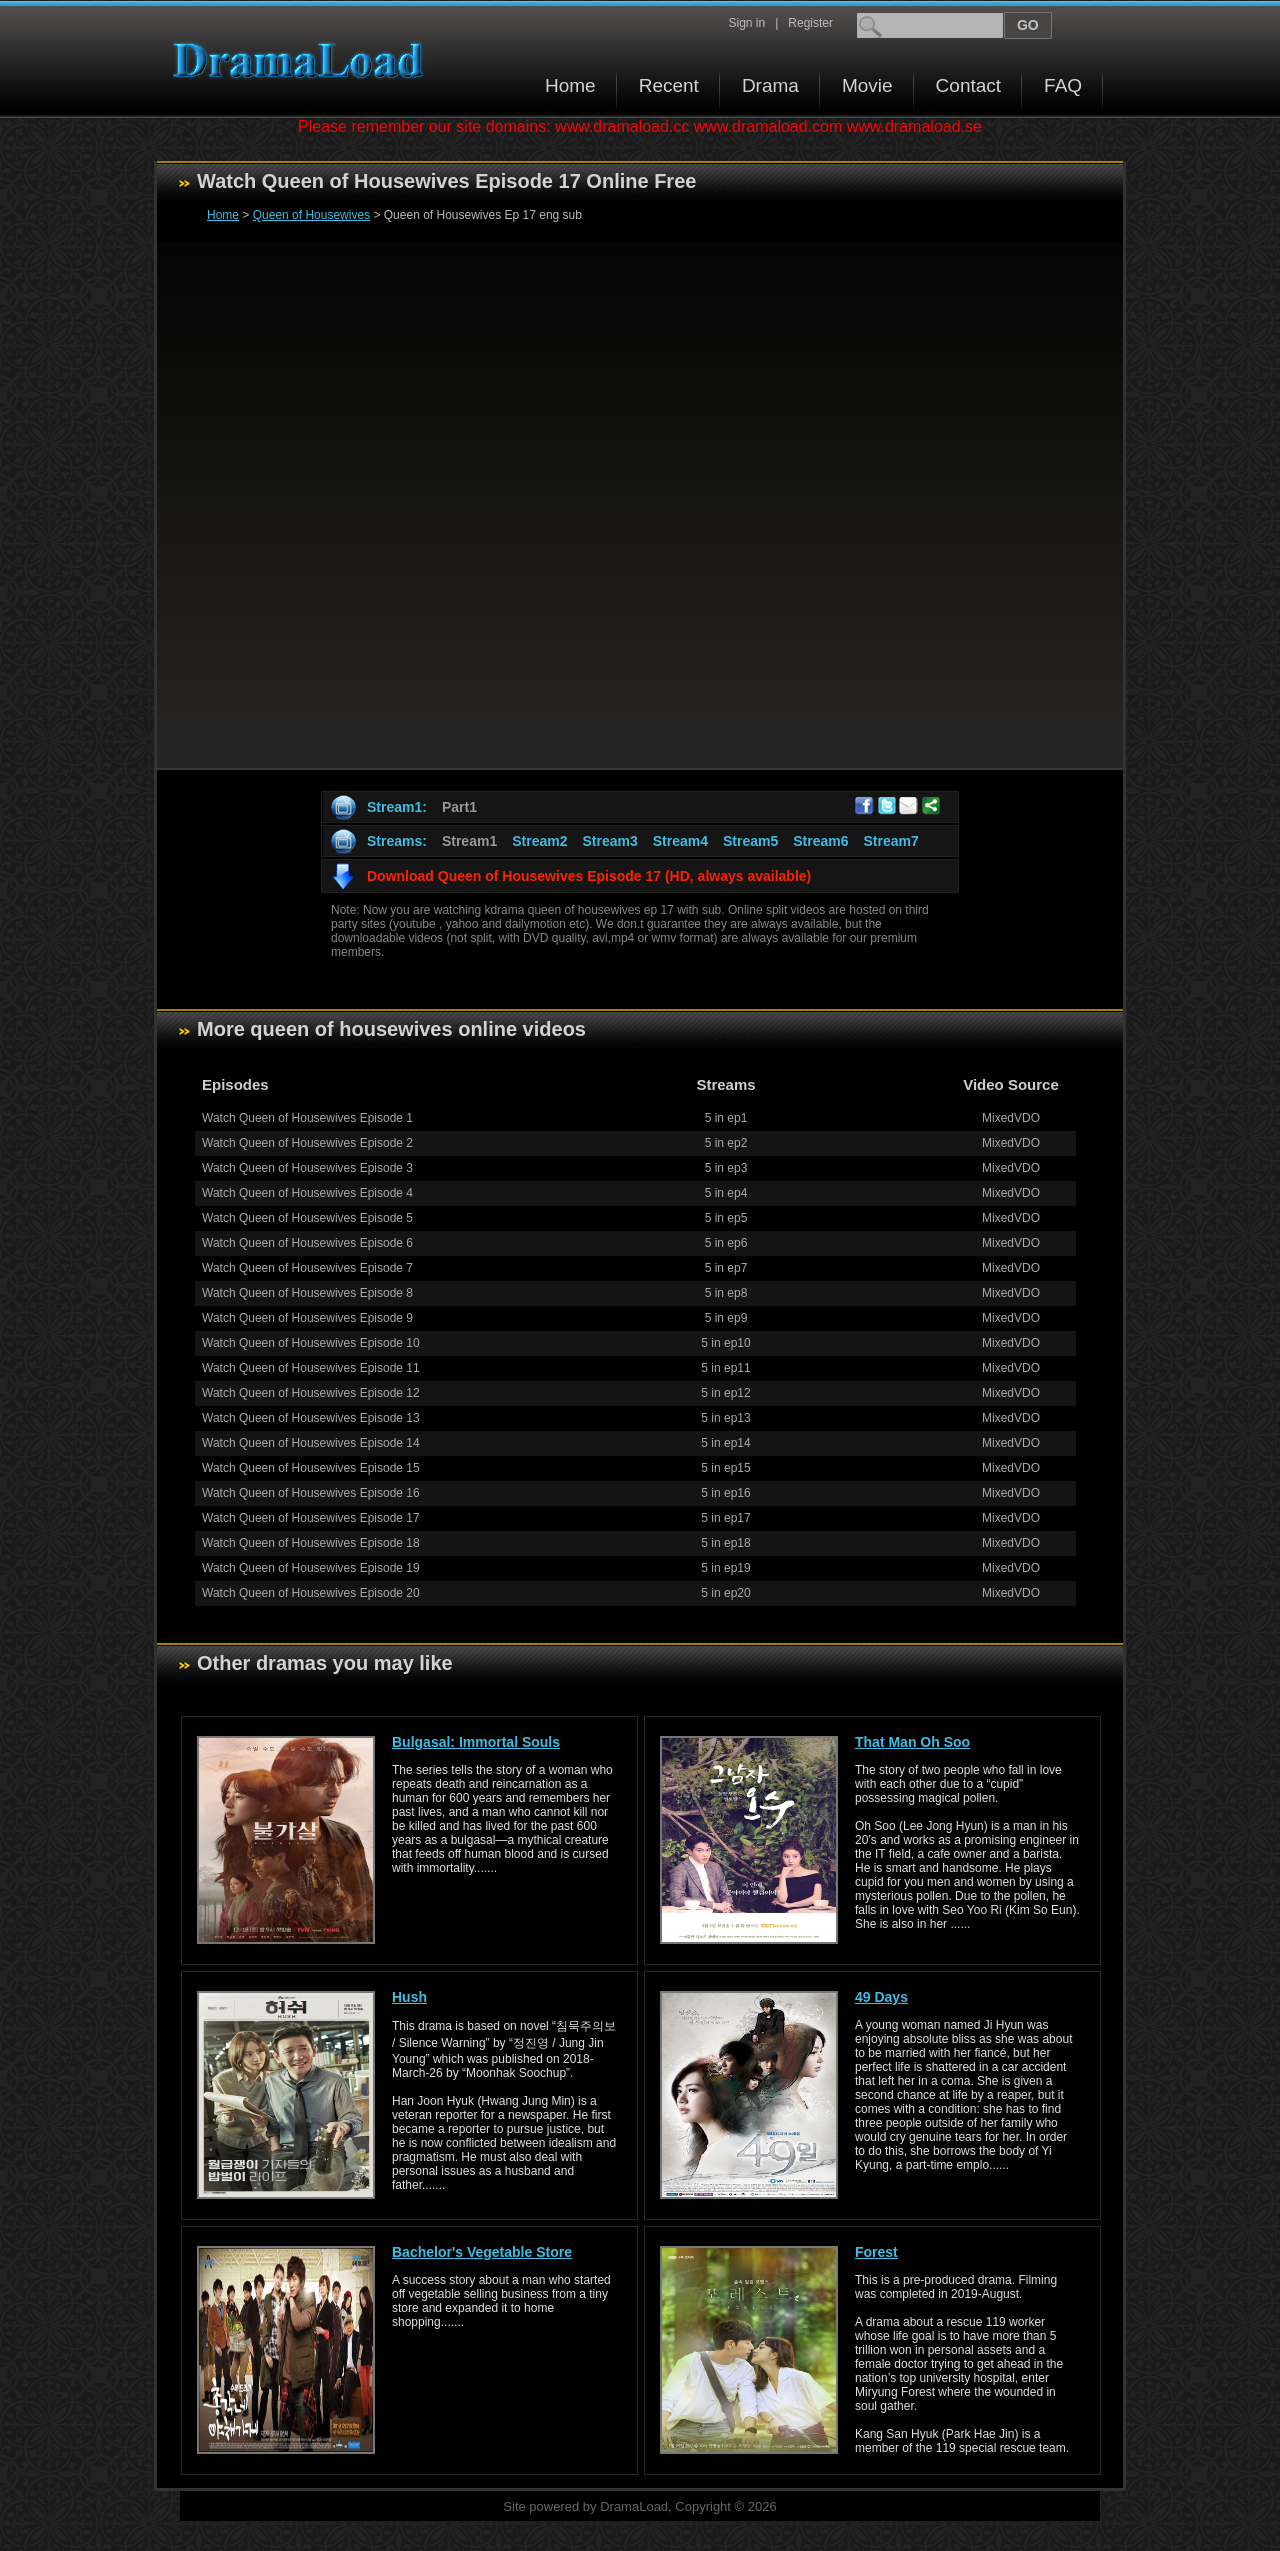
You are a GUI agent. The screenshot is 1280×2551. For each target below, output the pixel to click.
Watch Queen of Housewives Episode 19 (311, 1568)
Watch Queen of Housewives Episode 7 (307, 1268)
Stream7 (891, 841)
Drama (770, 85)
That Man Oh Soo (912, 1742)
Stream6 (820, 841)
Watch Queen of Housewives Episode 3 (307, 1168)
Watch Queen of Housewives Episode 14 (311, 1443)
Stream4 (680, 841)
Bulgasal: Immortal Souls (476, 1742)
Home (570, 85)
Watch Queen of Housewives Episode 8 (307, 1293)
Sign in (746, 23)
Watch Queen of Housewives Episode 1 (307, 1118)
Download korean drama (303, 60)
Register (810, 23)
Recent (669, 85)
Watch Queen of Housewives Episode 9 (307, 1318)
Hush (409, 1997)
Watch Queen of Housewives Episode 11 (311, 1368)
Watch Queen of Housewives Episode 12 (311, 1393)
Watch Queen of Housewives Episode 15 (311, 1468)
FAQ (1063, 85)
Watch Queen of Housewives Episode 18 (311, 1543)
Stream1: (397, 807)
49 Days (881, 1997)
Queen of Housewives (311, 215)
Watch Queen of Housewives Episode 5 (307, 1218)
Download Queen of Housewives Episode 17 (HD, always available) (589, 876)
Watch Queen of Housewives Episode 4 (307, 1193)
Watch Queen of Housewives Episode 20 (311, 1593)
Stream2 (539, 841)
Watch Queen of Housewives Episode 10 (311, 1343)
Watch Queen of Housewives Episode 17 (311, 1518)
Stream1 (469, 841)
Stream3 (609, 841)
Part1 (459, 807)
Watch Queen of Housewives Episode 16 (311, 1493)
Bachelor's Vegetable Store (482, 2252)
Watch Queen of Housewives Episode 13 (311, 1418)
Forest (876, 2252)
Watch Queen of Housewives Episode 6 (307, 1243)
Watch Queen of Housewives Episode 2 (307, 1143)
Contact (968, 85)
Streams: (397, 841)
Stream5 (750, 841)
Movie (867, 85)
